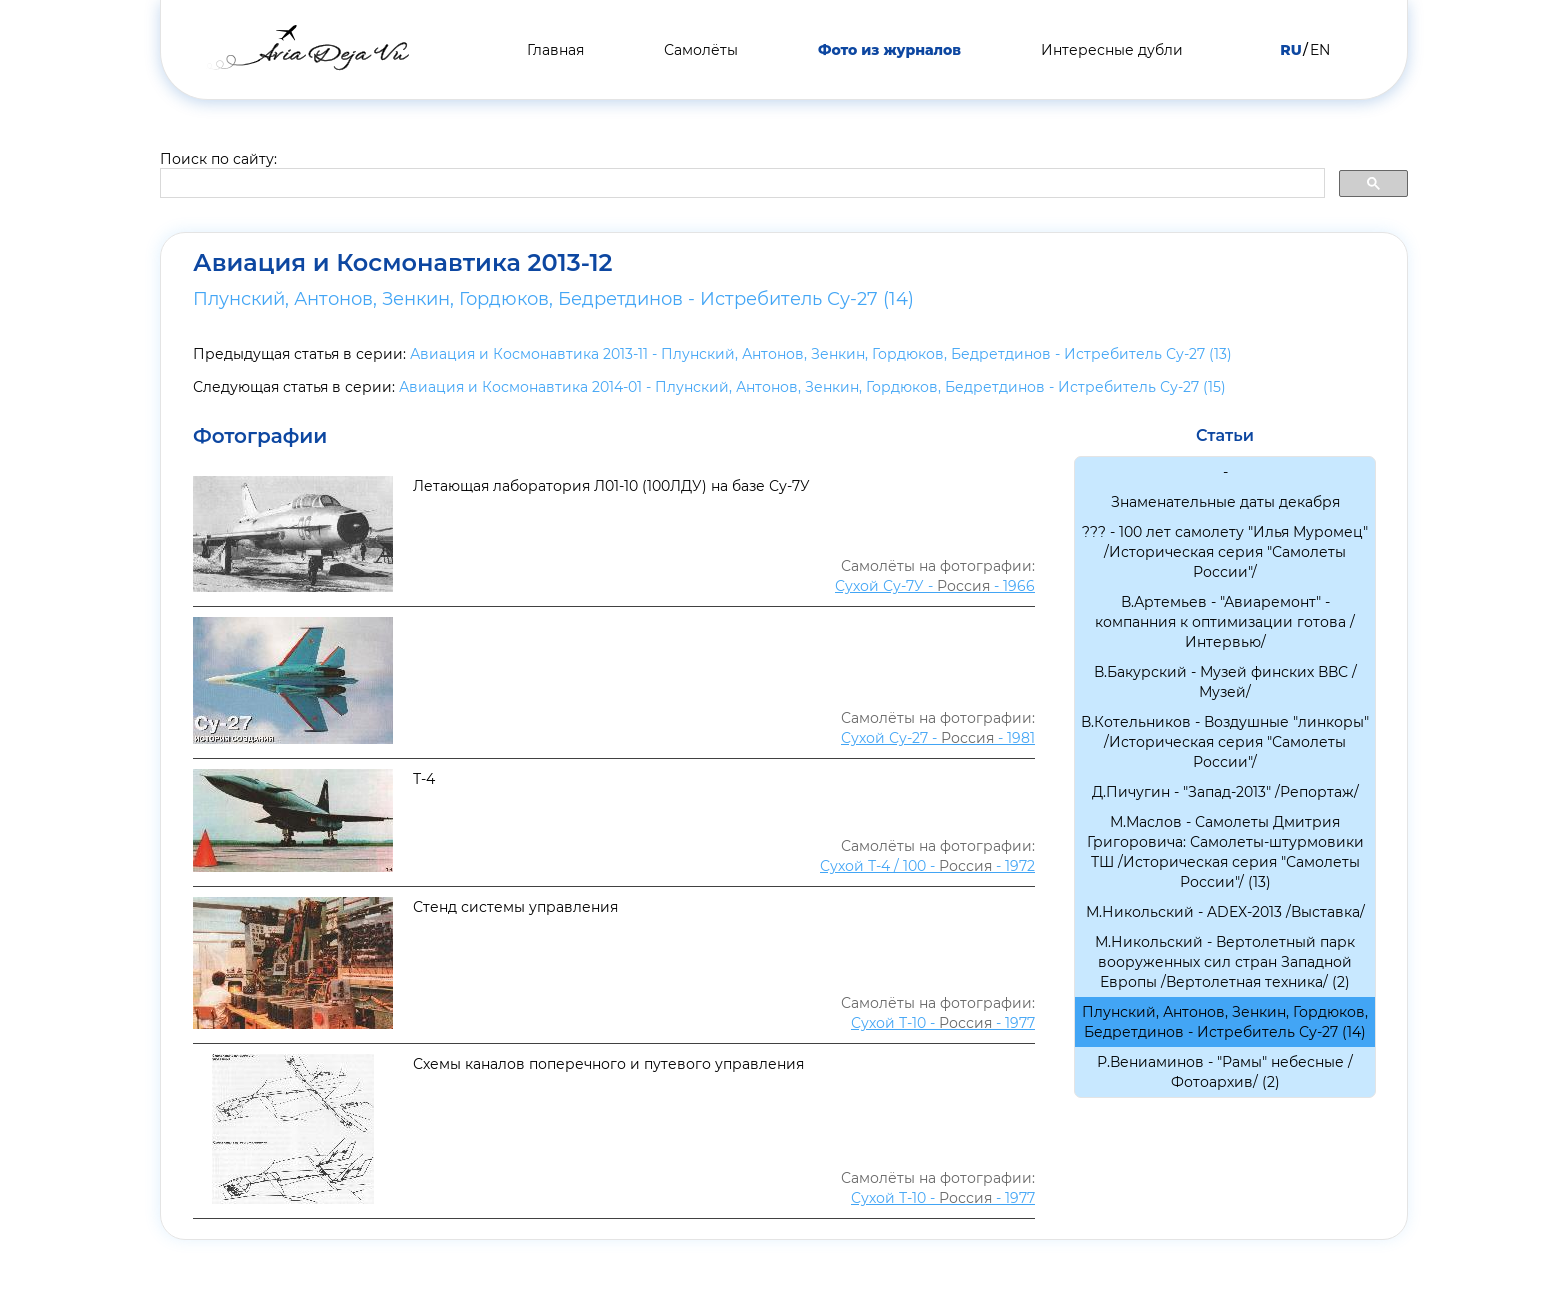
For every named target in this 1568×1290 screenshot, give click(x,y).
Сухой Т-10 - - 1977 (943, 1023)
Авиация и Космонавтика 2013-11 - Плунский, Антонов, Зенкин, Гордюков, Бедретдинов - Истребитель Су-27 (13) (821, 354)
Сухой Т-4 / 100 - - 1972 (927, 866)
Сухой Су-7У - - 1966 (935, 586)
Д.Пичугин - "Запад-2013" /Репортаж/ (1225, 792)
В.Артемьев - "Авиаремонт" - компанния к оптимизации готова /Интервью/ (1225, 622)
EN (1320, 50)
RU (1290, 50)
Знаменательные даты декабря (1225, 502)
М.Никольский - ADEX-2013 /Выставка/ (1225, 912)
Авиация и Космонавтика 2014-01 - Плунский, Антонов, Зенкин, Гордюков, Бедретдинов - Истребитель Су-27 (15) (812, 387)
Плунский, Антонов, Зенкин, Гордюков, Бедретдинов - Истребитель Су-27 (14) (553, 299)
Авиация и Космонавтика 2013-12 (403, 263)
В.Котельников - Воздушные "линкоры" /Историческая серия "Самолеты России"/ (1225, 742)
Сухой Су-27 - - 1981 (938, 738)
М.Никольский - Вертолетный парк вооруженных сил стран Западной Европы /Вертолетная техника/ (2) (1225, 962)
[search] (740, 184)
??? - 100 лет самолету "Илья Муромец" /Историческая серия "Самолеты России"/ (1225, 552)
